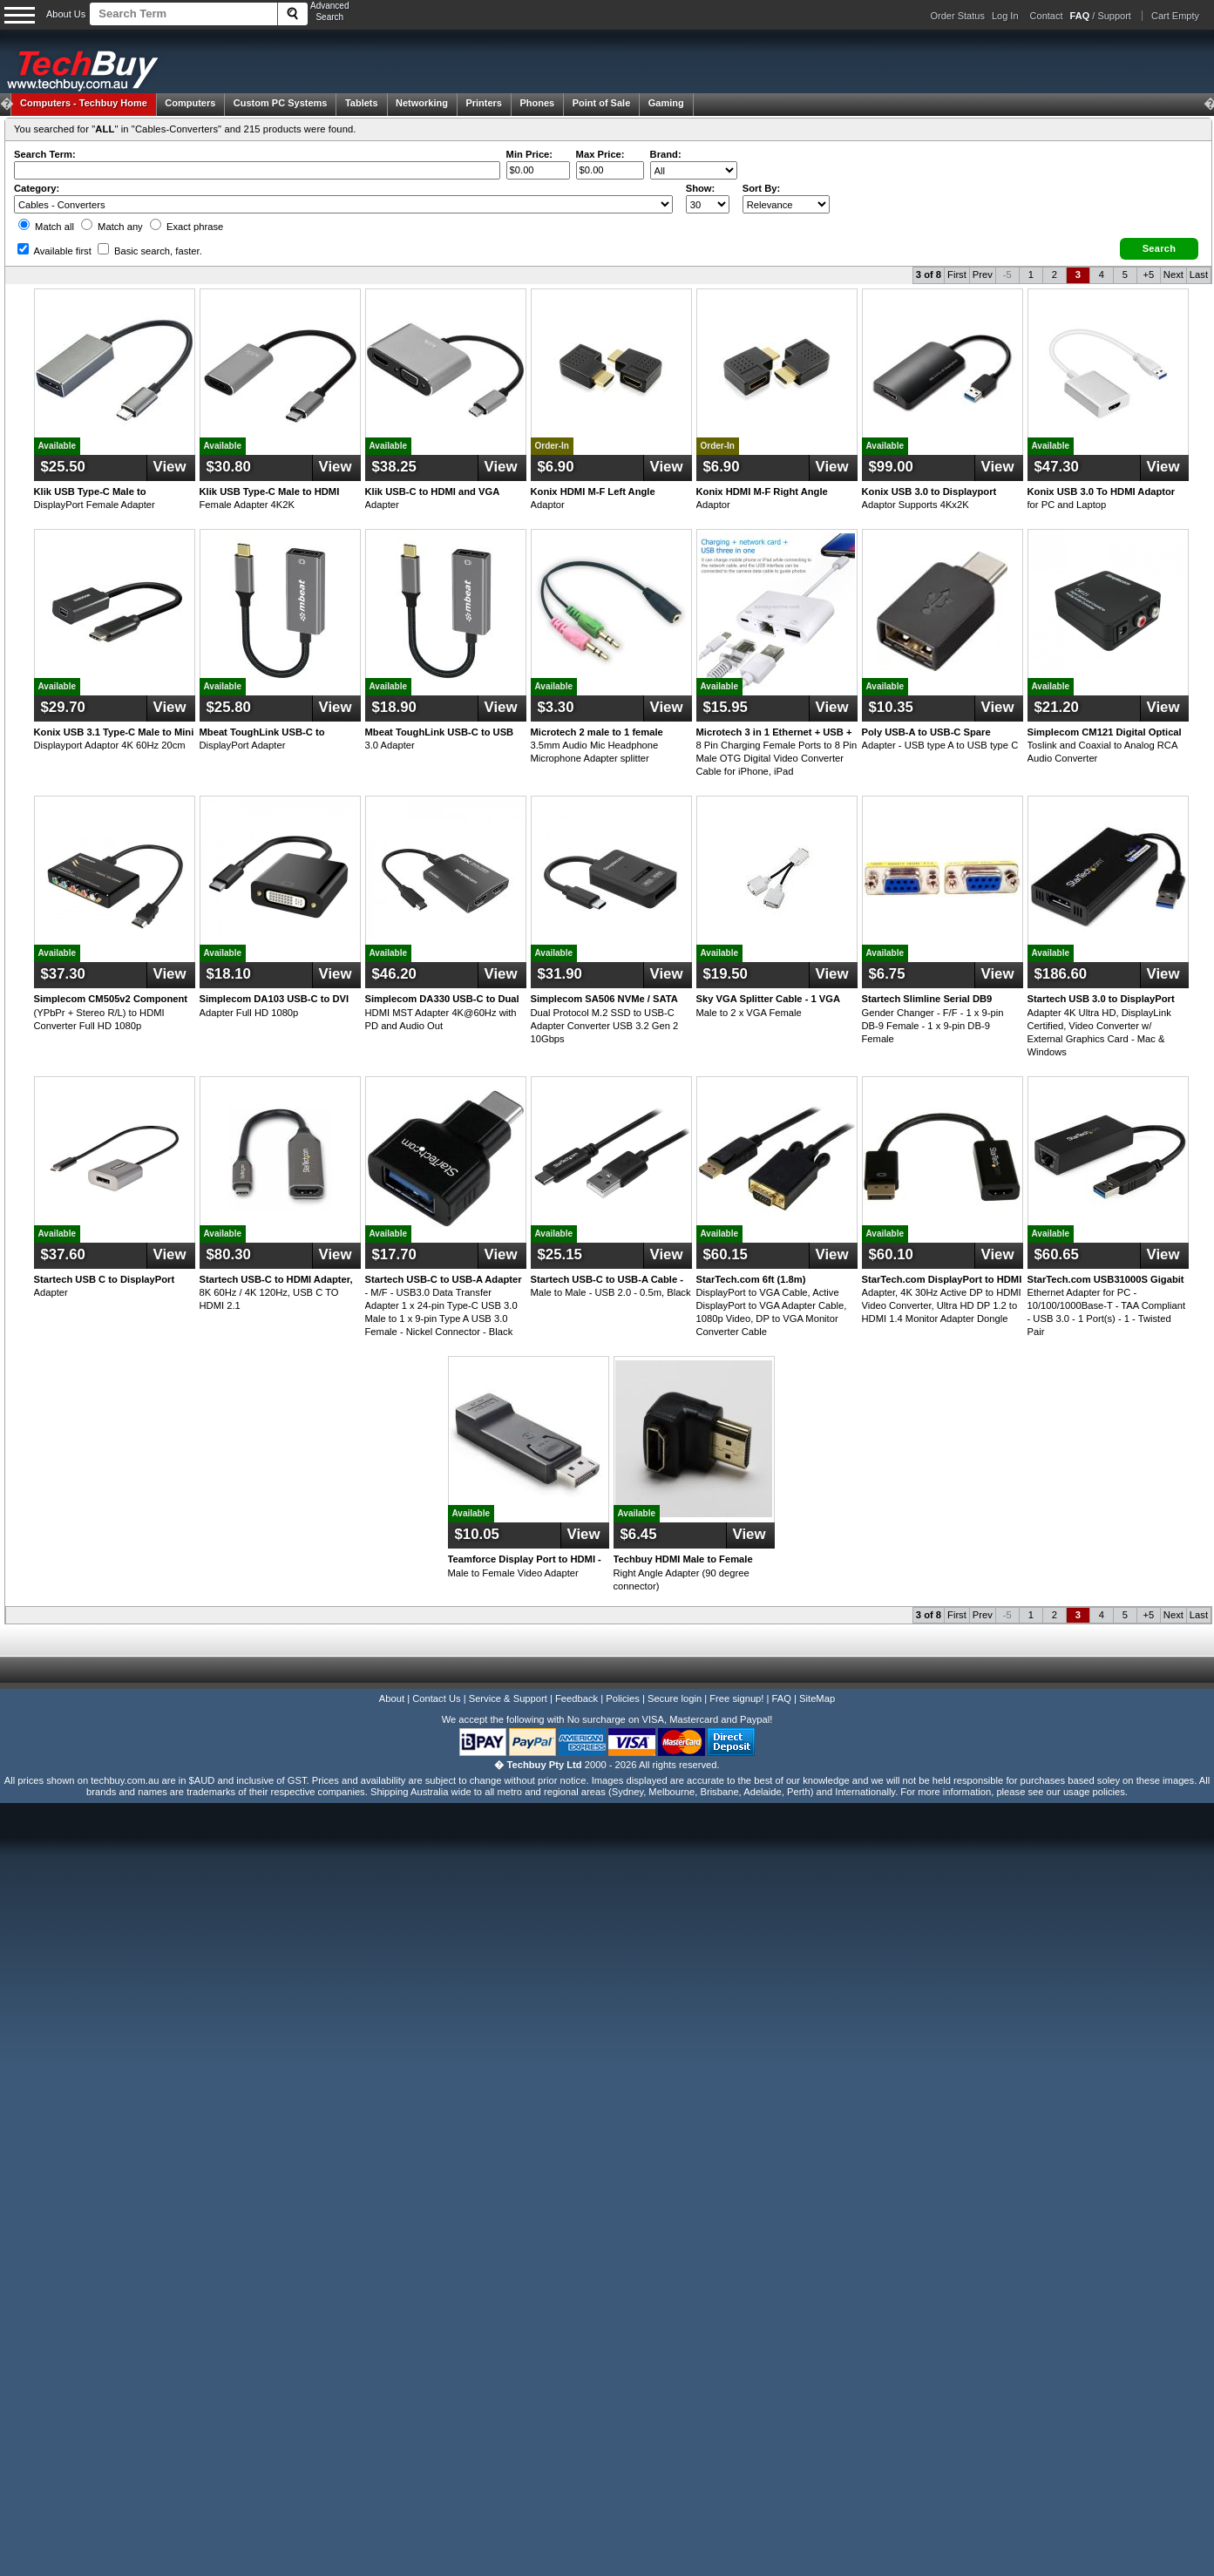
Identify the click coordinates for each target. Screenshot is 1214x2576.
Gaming (666, 103)
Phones (536, 103)
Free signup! (736, 1698)
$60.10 (891, 1254)
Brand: (666, 154)
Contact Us (436, 1698)
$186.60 (1061, 974)
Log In (1005, 15)
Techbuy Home (83, 103)
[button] (1159, 249)
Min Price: (529, 154)
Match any (112, 226)
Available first (54, 251)
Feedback (576, 1698)
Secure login (675, 1698)
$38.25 (394, 466)
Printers (483, 103)
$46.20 (394, 974)
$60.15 (725, 1254)
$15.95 (725, 707)
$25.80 (229, 707)
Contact (1046, 15)
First (956, 274)
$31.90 (560, 974)
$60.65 (1056, 1254)
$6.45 (639, 1534)
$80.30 (229, 1254)
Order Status (958, 15)
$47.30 (1056, 466)
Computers (190, 103)
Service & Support (508, 1698)
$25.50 (63, 466)
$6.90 (556, 466)
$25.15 (560, 1254)
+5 (1148, 274)
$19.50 (725, 974)
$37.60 (63, 1254)
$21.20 (1056, 707)
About (391, 1698)
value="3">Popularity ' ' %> (786, 204)
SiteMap (817, 1698)
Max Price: (600, 154)
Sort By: (762, 188)
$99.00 (891, 466)
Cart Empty (1175, 15)
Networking (422, 103)
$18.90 (394, 707)
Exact (186, 226)
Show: (701, 188)
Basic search (150, 251)
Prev (983, 274)
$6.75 (887, 974)
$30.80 (229, 466)
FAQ (781, 1698)
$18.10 (229, 974)
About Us (65, 14)
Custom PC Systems (281, 103)
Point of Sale (602, 103)
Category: (36, 188)
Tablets (361, 103)
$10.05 (477, 1534)
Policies (623, 1698)
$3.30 (556, 707)
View (170, 466)
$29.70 (63, 707)
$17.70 (394, 1254)
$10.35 (891, 707)
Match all (46, 226)
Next (1173, 274)
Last (1199, 274)
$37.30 (63, 974)
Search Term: (45, 154)
